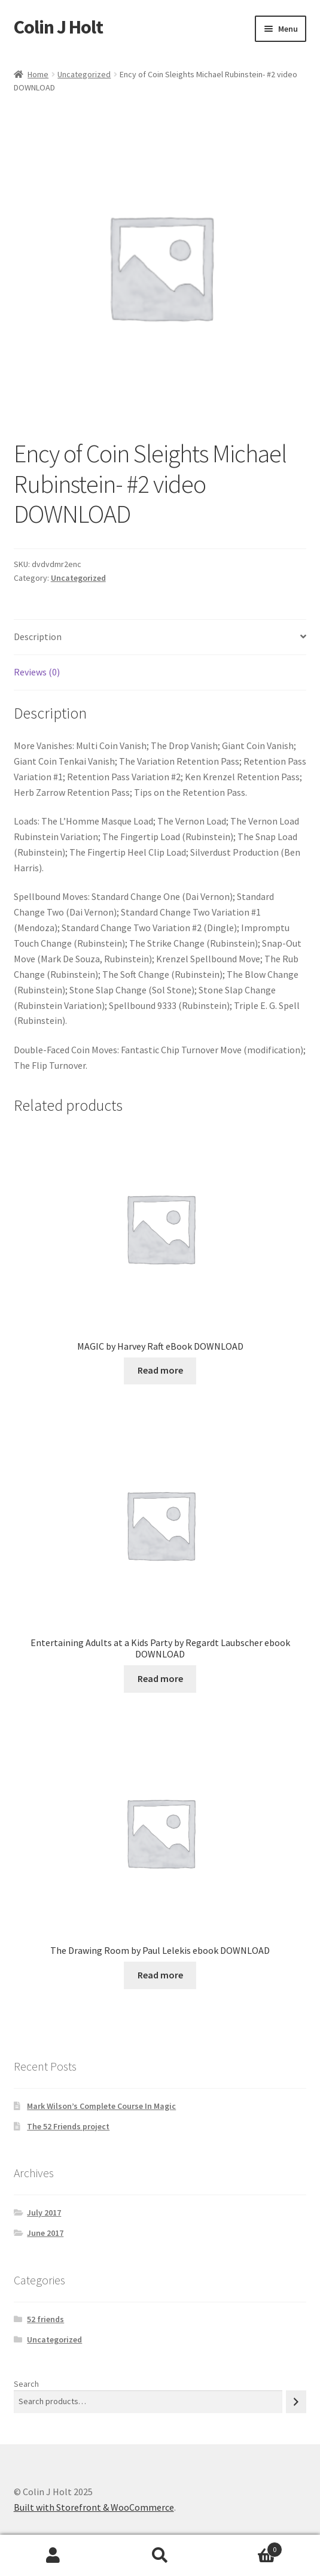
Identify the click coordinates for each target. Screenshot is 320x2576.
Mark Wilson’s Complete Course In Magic (101, 2106)
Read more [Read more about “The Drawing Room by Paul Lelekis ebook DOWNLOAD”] (160, 1975)
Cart (248, 2546)
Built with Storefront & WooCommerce (94, 2507)
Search (26, 2383)
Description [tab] (38, 637)
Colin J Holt (58, 27)
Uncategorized (84, 74)
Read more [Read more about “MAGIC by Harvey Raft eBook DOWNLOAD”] (160, 1370)
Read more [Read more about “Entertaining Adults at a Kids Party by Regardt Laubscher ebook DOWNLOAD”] (160, 1678)
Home (38, 74)
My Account (53, 2555)
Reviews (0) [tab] (37, 672)
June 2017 (45, 2233)
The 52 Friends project (68, 2126)
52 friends (45, 2319)
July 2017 (44, 2212)
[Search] (296, 2401)
